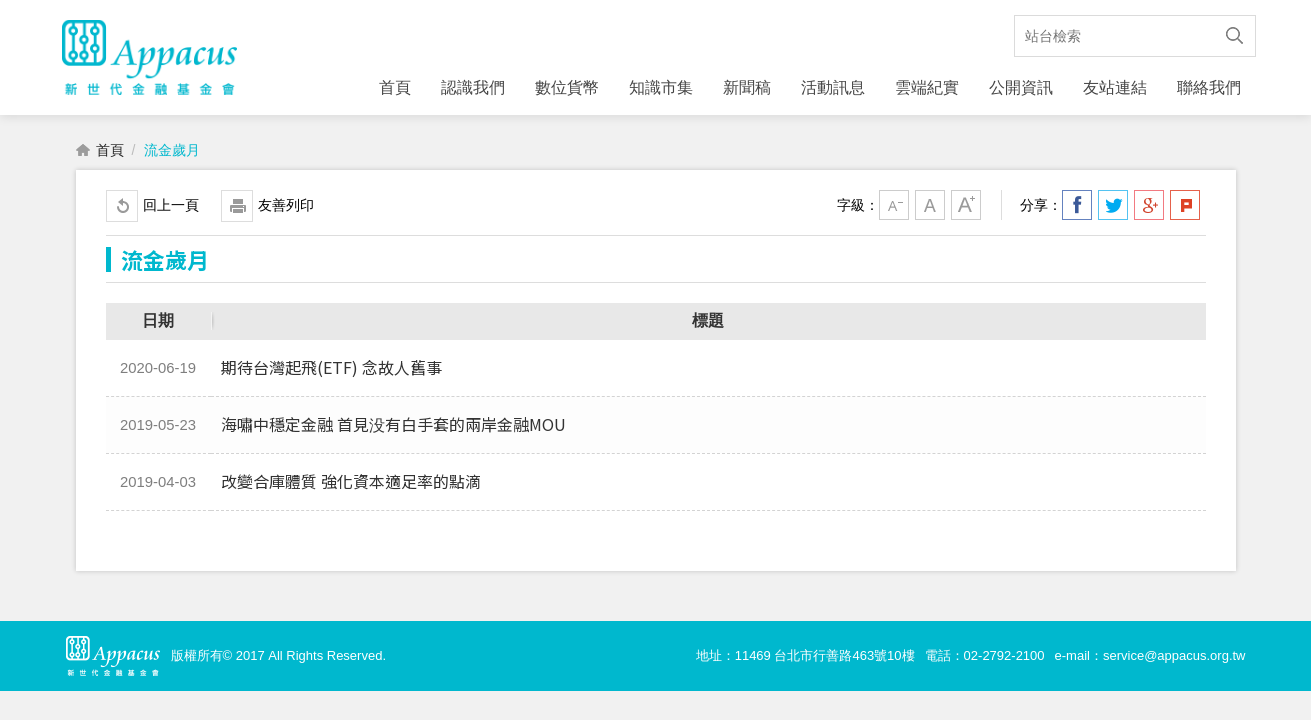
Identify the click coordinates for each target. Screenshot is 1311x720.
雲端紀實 (927, 87)
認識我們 (473, 87)
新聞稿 (747, 87)
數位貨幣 (567, 87)
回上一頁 (171, 210)
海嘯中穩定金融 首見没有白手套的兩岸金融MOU (393, 429)
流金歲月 (172, 155)
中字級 (930, 210)
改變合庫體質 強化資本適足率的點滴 (351, 486)
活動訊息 (833, 87)
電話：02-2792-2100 (985, 660)
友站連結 (1115, 87)
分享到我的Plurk (1185, 210)
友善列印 (286, 210)
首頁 (395, 87)
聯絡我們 (1209, 87)
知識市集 (661, 87)
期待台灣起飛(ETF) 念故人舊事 (331, 372)
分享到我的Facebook (1077, 210)
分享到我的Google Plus (1149, 210)
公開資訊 (1021, 87)
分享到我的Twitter (1113, 210)
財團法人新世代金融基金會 (149, 60)
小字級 (894, 210)
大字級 (966, 210)
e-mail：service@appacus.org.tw (1150, 660)
